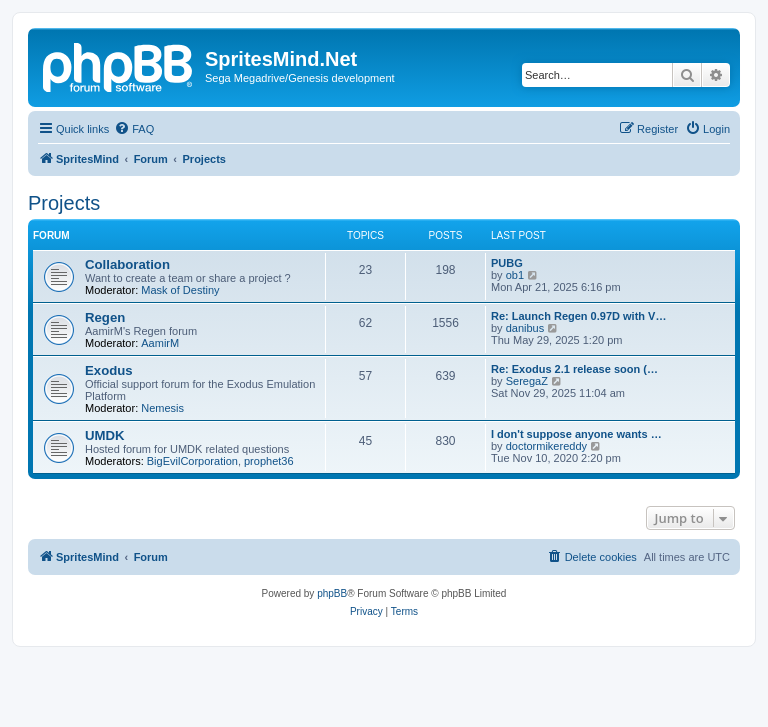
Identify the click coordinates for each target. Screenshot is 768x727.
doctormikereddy (546, 446)
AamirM (160, 343)
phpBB (332, 593)
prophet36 (269, 461)
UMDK (105, 435)
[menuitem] (134, 129)
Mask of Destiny (180, 290)
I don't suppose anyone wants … (576, 434)
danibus (525, 328)
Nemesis (162, 408)
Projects (64, 203)
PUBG (507, 263)
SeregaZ (527, 381)
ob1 (515, 275)
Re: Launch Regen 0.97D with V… (578, 316)
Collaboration (127, 264)
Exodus (109, 370)
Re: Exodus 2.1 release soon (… (574, 369)
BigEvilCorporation (192, 461)
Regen (105, 317)
